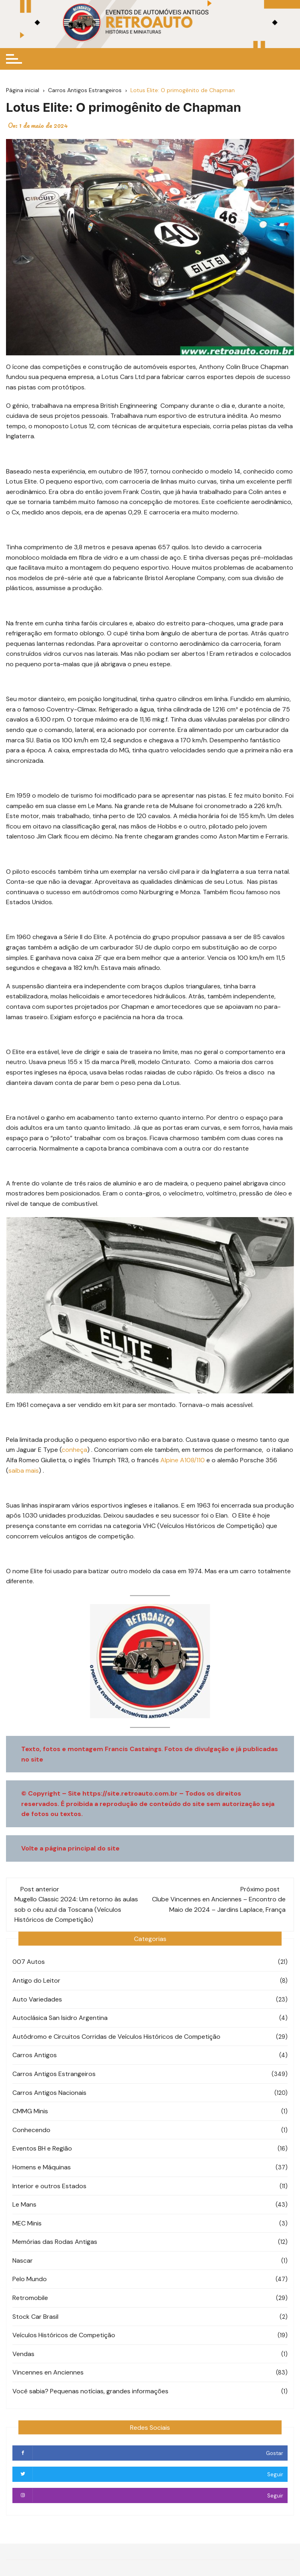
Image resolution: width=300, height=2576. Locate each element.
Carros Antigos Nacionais (49, 2092)
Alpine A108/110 (182, 1460)
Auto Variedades (37, 1999)
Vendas (23, 2354)
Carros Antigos (34, 2055)
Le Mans (24, 2204)
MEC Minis (27, 2223)
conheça (74, 1449)
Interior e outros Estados (49, 2186)
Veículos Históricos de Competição (63, 2335)
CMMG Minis (30, 2111)
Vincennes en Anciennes (48, 2372)
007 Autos (28, 1961)
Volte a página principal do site (70, 1848)
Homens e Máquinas (41, 2167)
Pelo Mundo (29, 2279)
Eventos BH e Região (42, 2148)
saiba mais (23, 1470)
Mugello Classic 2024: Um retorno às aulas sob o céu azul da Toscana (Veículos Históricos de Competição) (76, 1909)
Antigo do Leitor (36, 1980)
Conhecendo (31, 2130)
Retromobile (30, 2298)
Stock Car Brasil (35, 2316)
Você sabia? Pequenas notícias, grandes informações (90, 2391)
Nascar (22, 2260)
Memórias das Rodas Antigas (54, 2241)
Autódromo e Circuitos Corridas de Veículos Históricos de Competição (116, 2036)
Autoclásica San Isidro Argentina (60, 2018)
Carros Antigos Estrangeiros (54, 2074)
